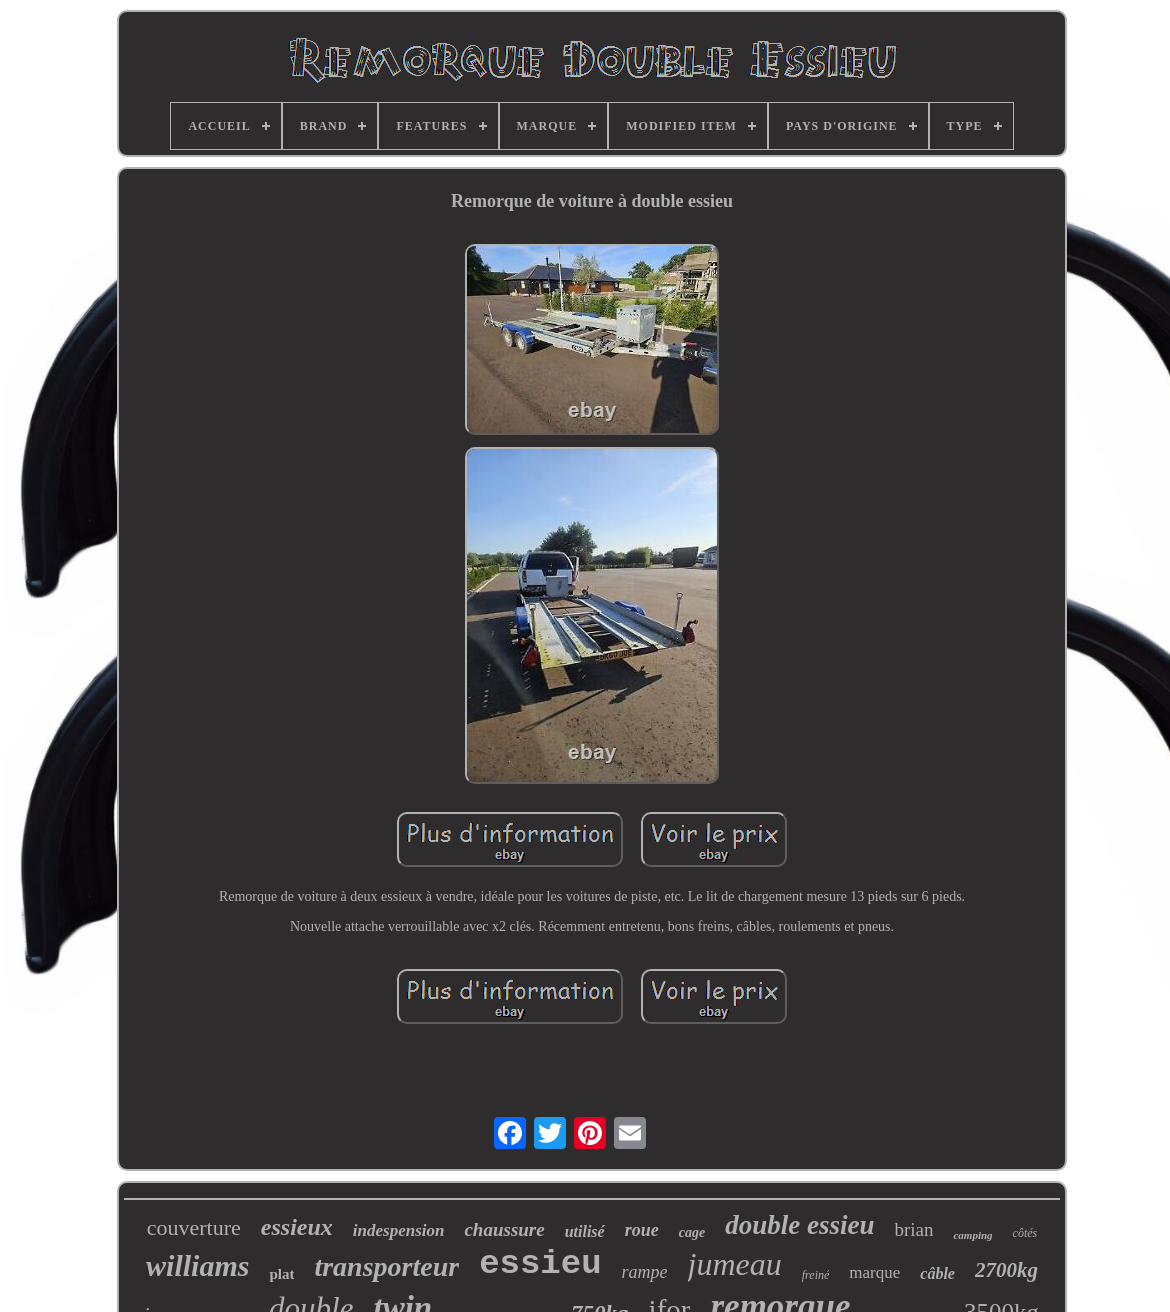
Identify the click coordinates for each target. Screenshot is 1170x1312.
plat (281, 1274)
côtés (1025, 1233)
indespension (399, 1230)
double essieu (799, 1225)
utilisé (585, 1231)
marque (874, 1272)
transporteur (386, 1266)
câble (937, 1273)
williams (197, 1265)
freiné (816, 1275)
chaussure (504, 1229)
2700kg (1006, 1270)
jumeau (735, 1264)
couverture (194, 1227)
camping (972, 1235)
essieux (297, 1227)
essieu (540, 1264)
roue (642, 1230)
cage (692, 1232)
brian (913, 1229)
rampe (645, 1272)
